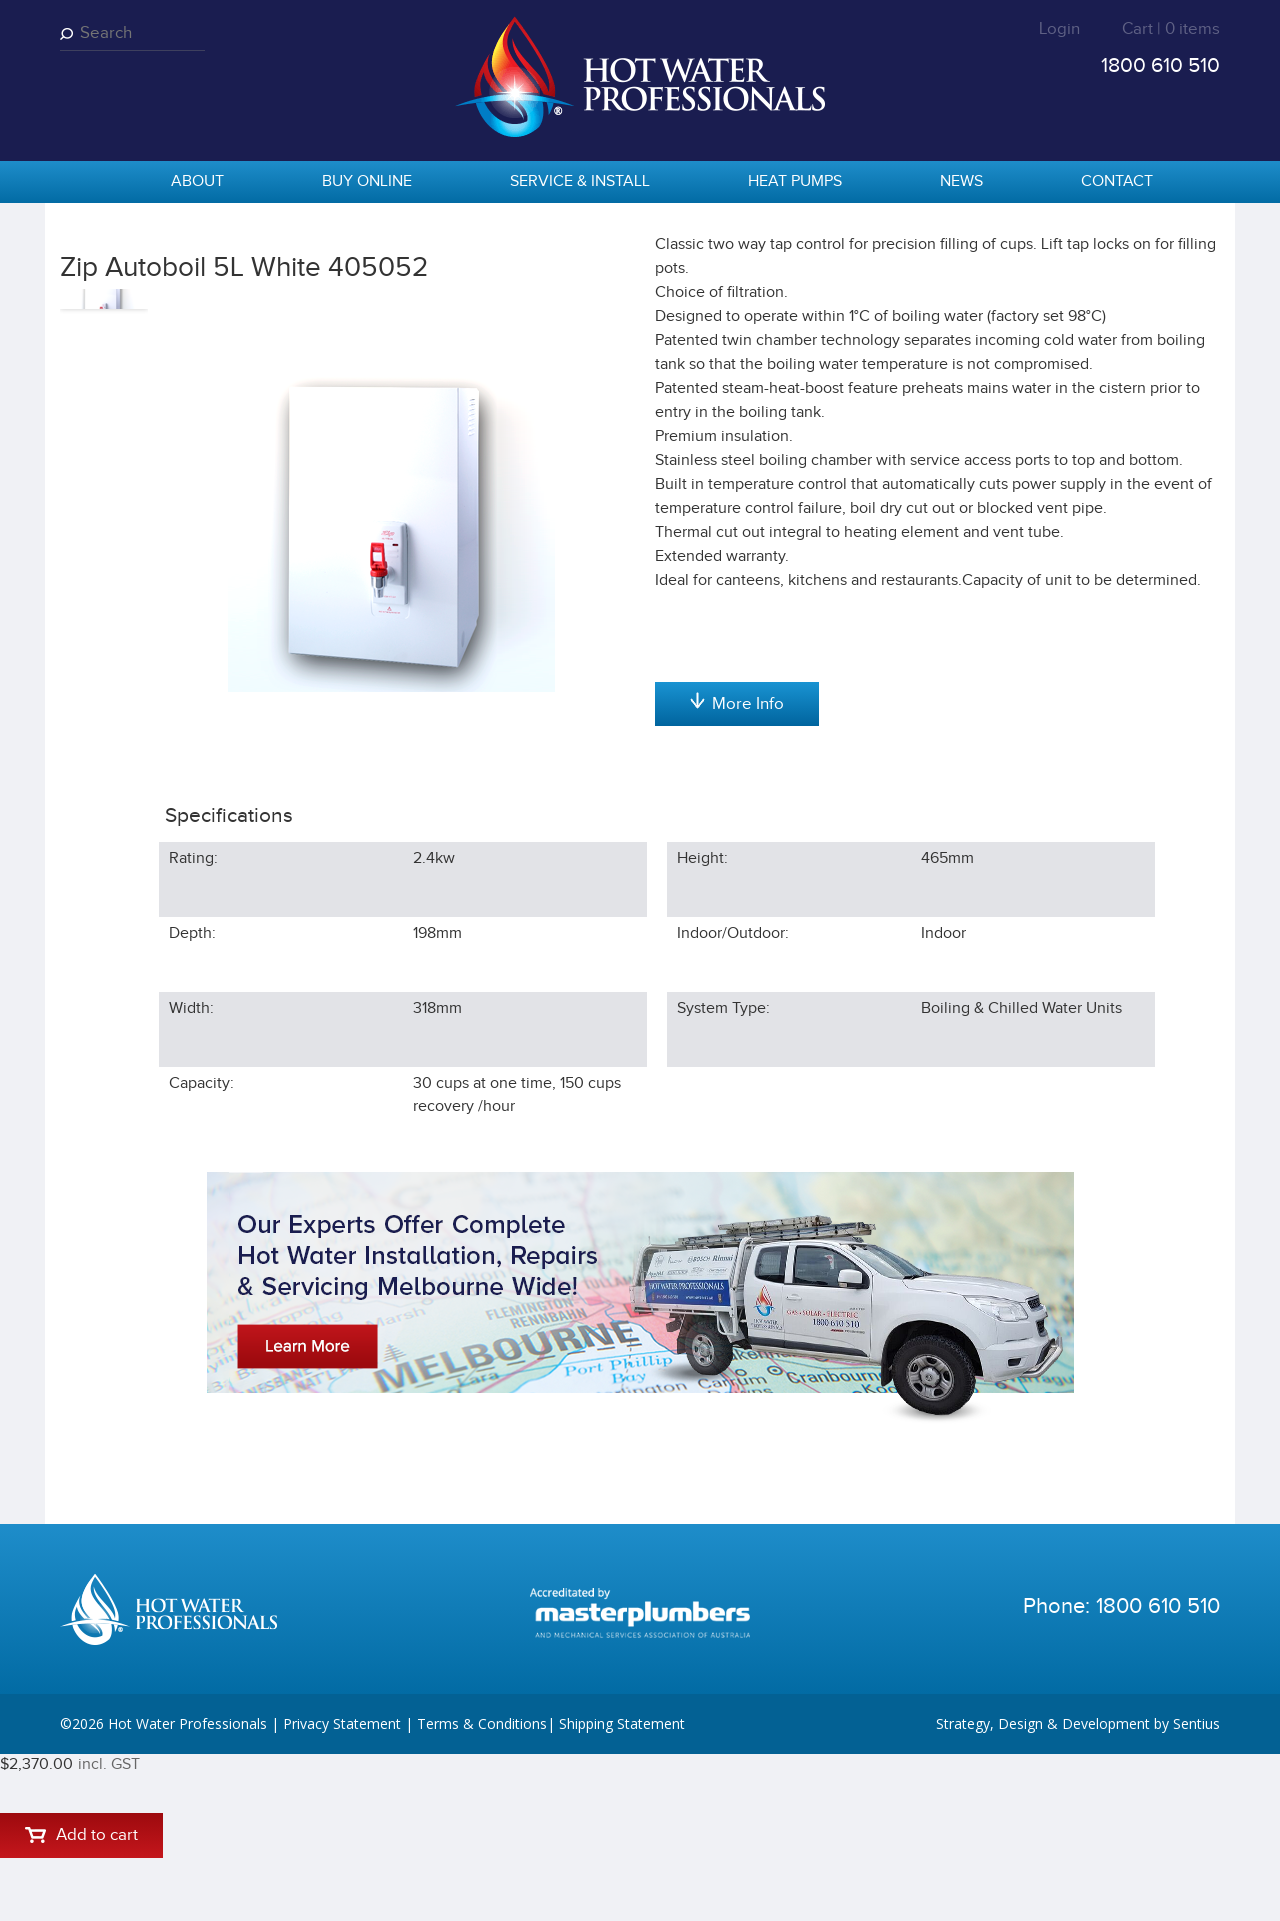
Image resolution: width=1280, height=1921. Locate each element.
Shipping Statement (622, 1890)
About (197, 181)
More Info (737, 913)
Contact (1117, 181)
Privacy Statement (342, 1890)
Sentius (1196, 1890)
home (85, 183)
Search (70, 33)
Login (1059, 29)
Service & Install (580, 181)
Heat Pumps (795, 181)
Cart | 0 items (1171, 29)
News (961, 181)
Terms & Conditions (482, 1890)
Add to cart (736, 391)
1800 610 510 (1160, 65)
